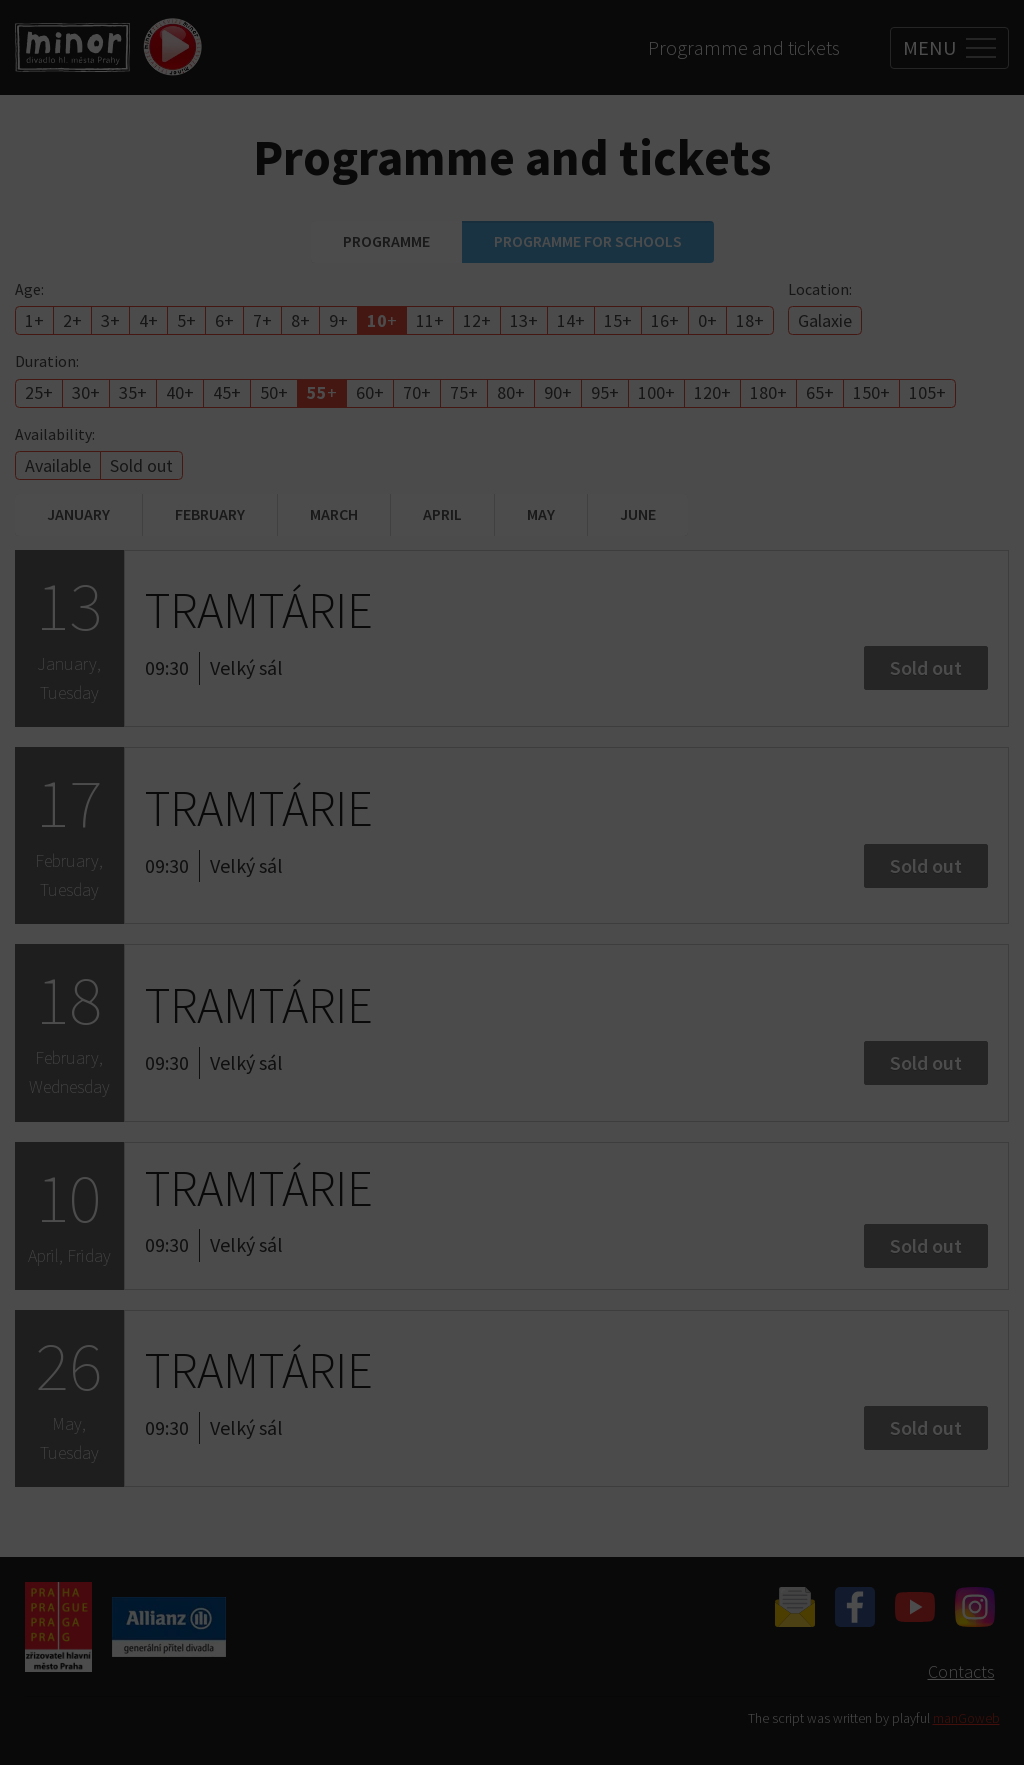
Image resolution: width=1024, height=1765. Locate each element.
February (210, 514)
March (334, 514)
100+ (656, 392)
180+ (768, 392)
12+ (477, 320)
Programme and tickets (744, 47)
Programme (386, 241)
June (638, 514)
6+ (224, 320)
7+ (262, 320)
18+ (750, 320)
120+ (712, 392)
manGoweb (966, 1718)
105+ (927, 392)
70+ (417, 392)
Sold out (141, 465)
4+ (148, 320)
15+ (618, 320)
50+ (274, 392)
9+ (338, 320)
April (442, 514)
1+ (34, 320)
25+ (39, 392)
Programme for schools (588, 241)
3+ (110, 320)
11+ (430, 320)
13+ (524, 320)
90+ (558, 392)
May (541, 514)
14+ (571, 320)
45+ (227, 392)
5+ (186, 320)
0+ (707, 320)
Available (58, 465)
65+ (820, 392)
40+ (180, 392)
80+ (511, 392)
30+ (86, 392)
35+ (133, 392)
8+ (300, 320)
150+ (871, 392)
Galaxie (825, 320)
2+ (72, 320)
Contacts (961, 1671)
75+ (464, 392)
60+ (370, 392)
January (78, 514)
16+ (665, 320)
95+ (605, 392)
